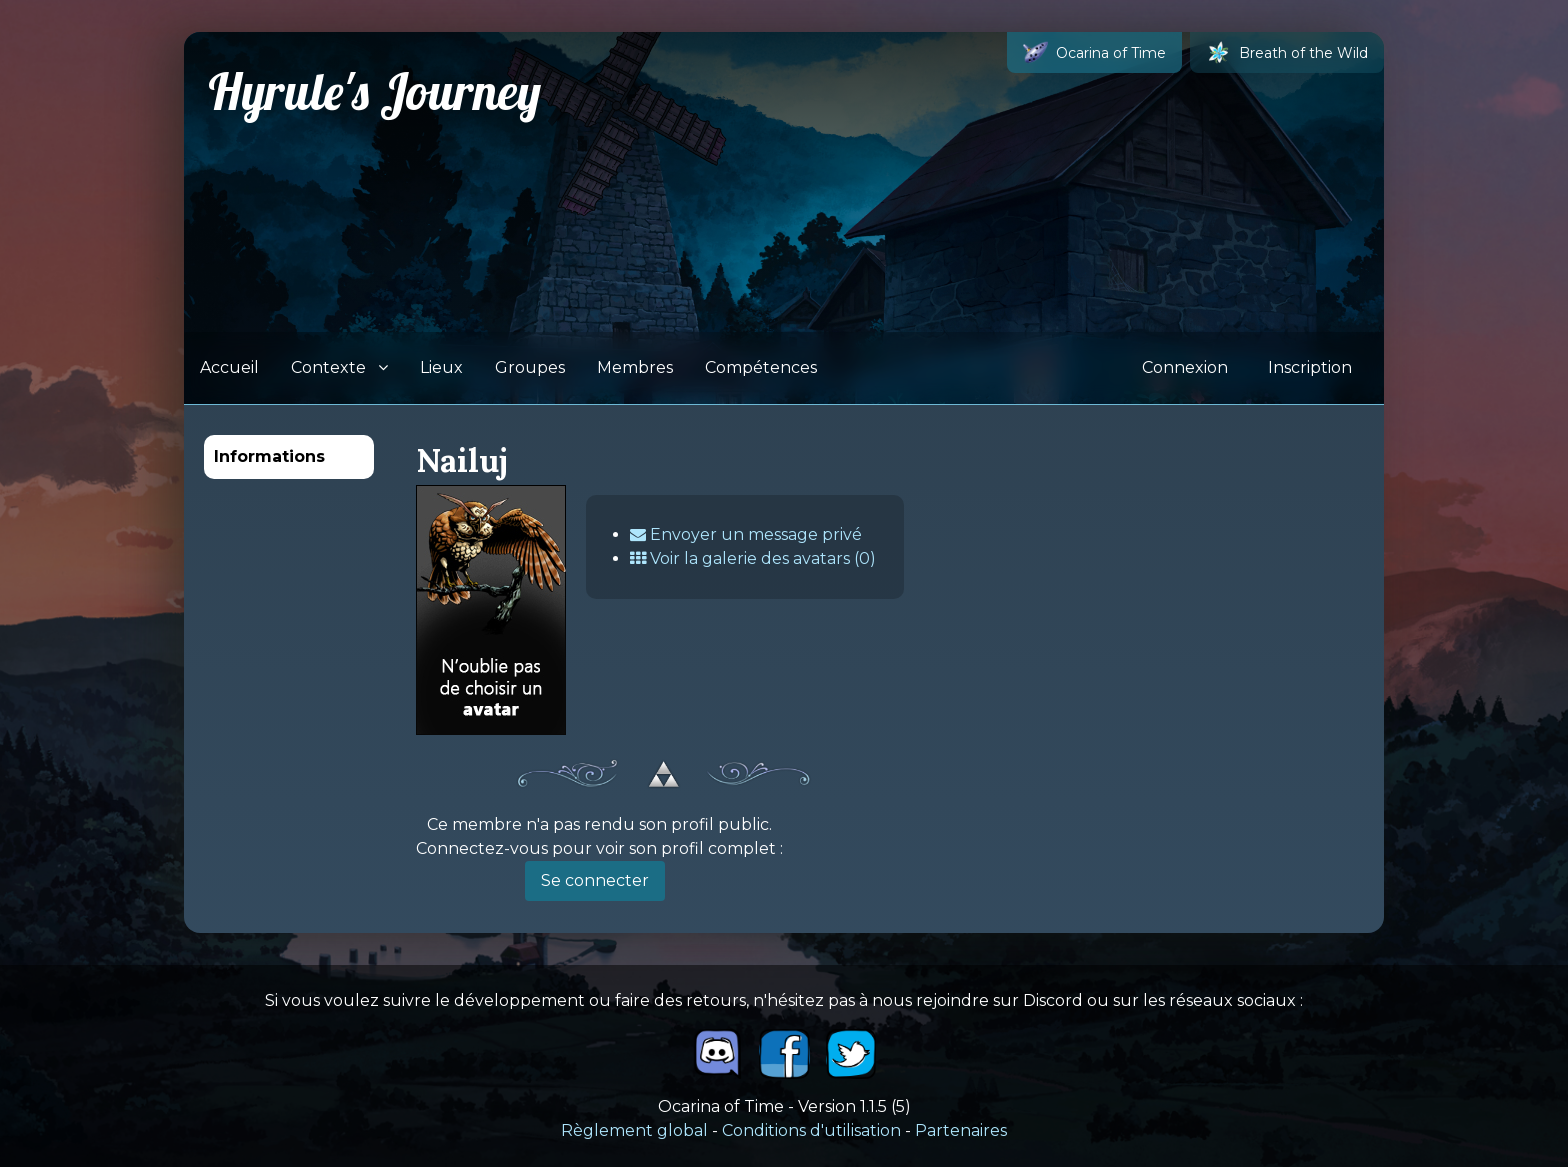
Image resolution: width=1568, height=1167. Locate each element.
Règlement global (634, 1130)
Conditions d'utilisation (811, 1130)
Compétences (761, 367)
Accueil (229, 367)
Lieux (441, 367)
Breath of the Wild (1287, 52)
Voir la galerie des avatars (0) (753, 558)
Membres (635, 367)
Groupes (530, 367)
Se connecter (595, 880)
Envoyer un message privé (746, 534)
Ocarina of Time (1094, 52)
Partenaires (961, 1130)
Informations (269, 456)
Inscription (1310, 367)
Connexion (1185, 367)
